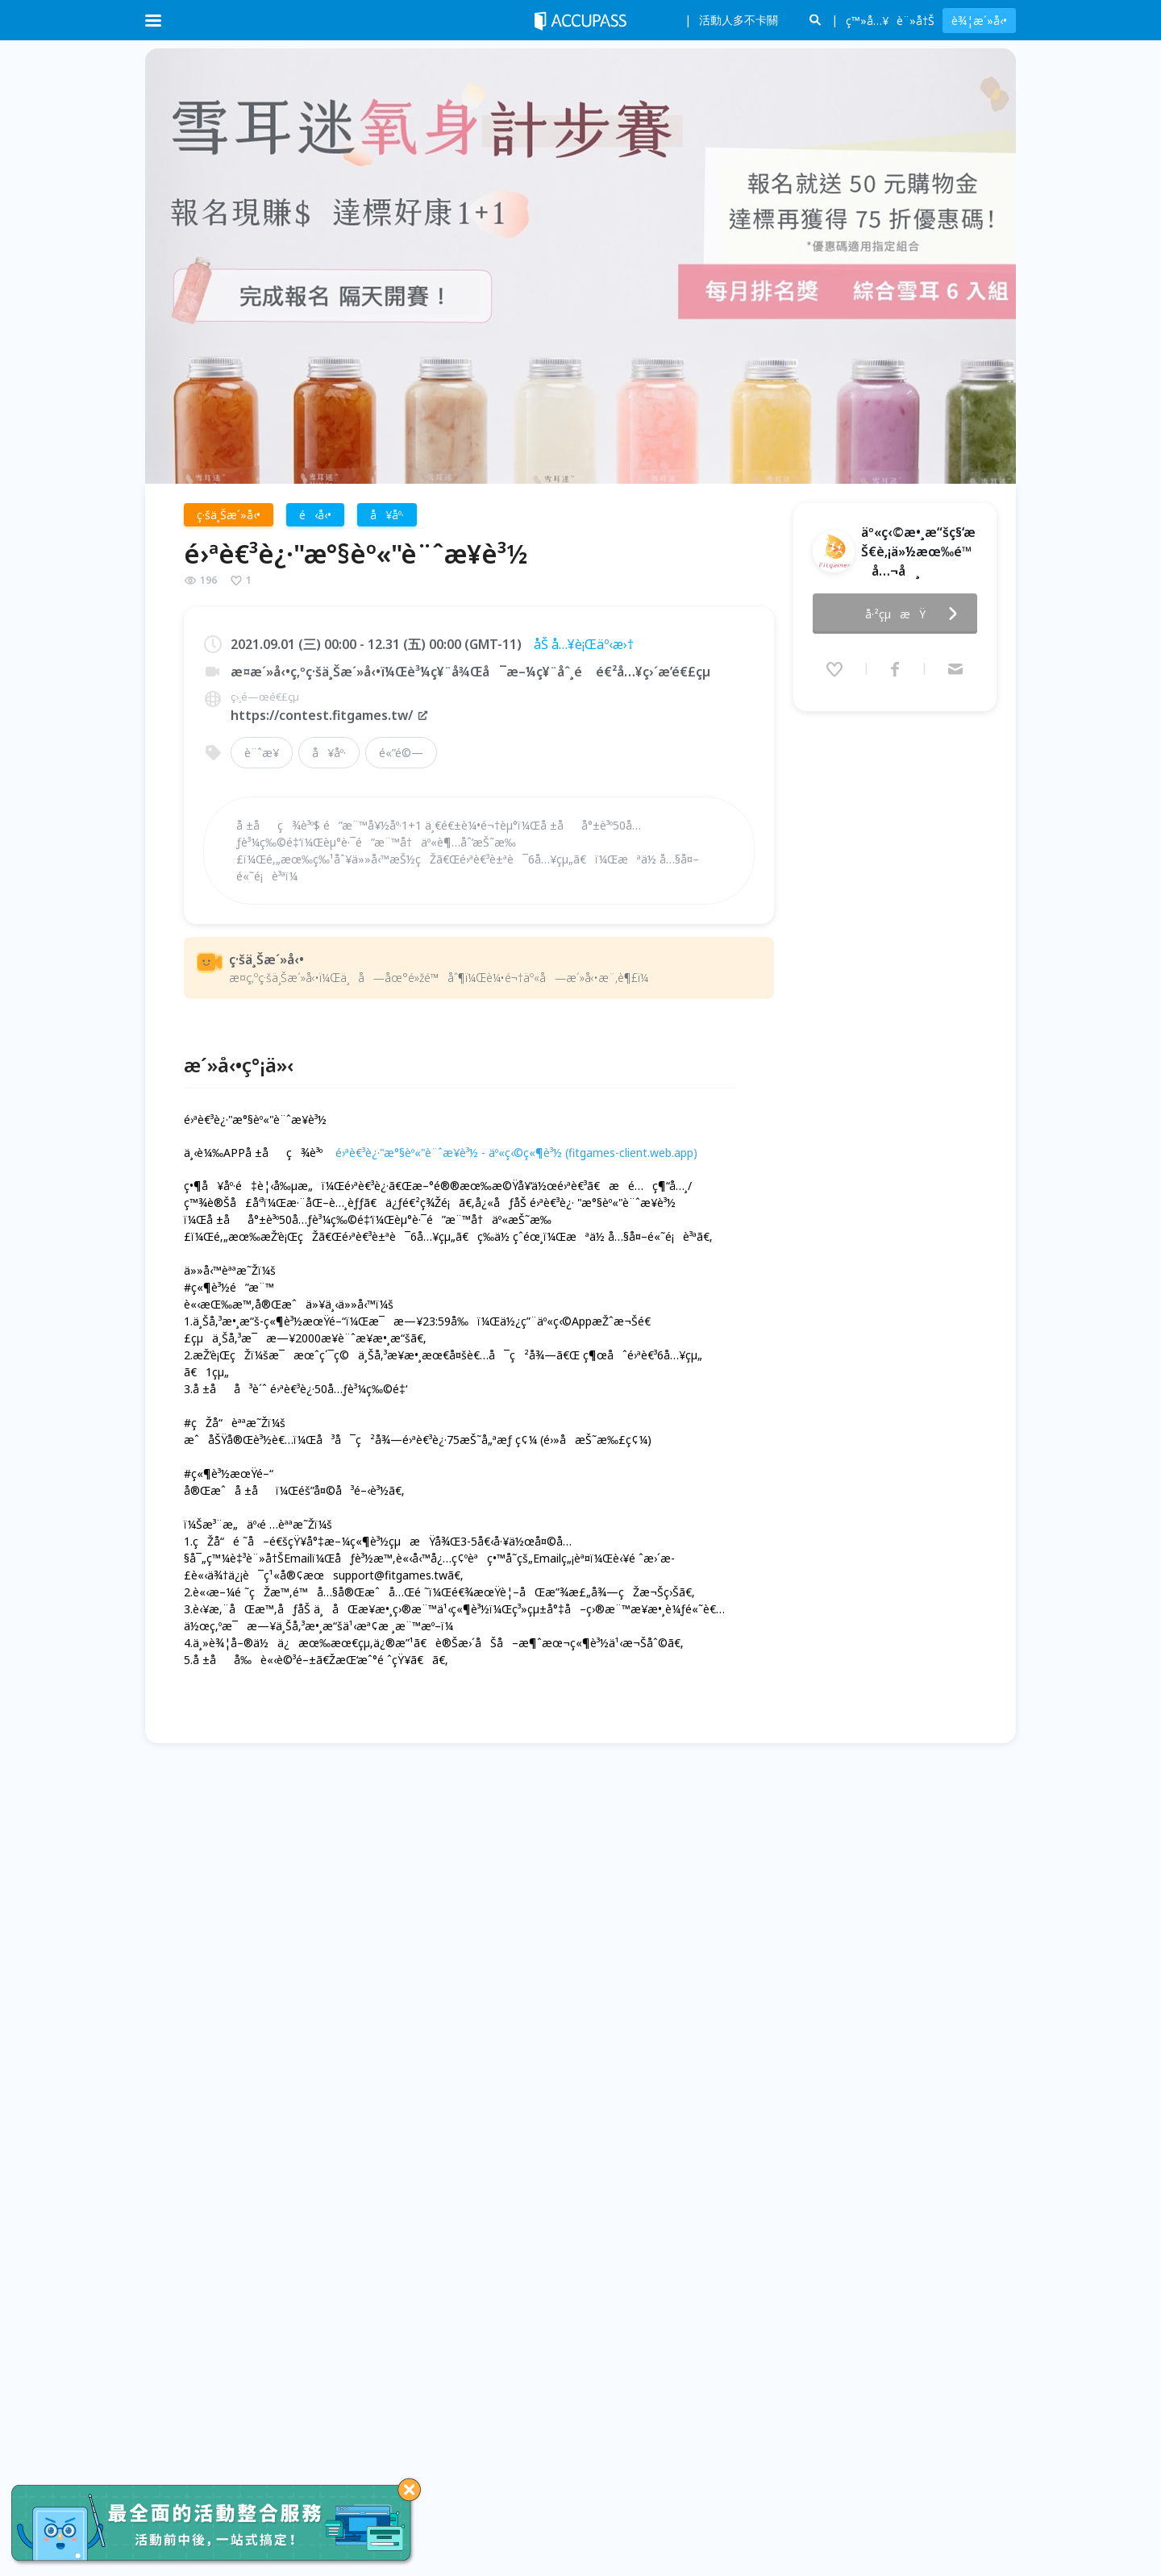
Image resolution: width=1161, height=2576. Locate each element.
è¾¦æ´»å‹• (979, 20)
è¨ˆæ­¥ (261, 752)
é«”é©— (401, 752)
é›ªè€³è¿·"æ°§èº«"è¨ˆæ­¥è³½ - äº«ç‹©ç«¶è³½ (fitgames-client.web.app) (516, 1152)
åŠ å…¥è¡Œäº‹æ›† (584, 644)
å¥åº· (329, 752)
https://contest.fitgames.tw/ (330, 715)
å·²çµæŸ (916, 613)
